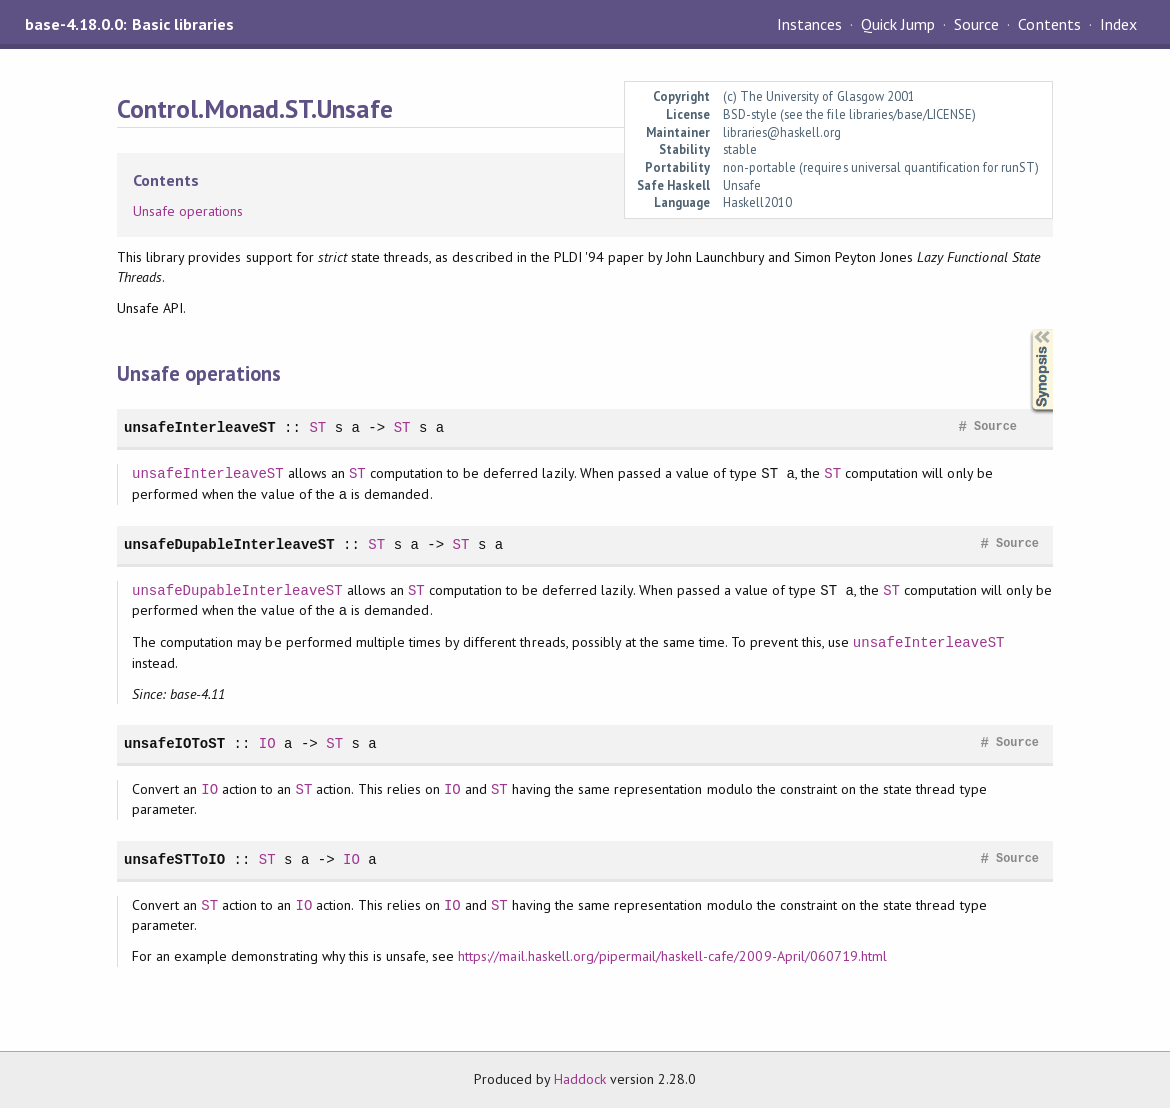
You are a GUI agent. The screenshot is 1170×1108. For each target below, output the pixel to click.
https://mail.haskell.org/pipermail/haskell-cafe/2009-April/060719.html (672, 956)
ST (317, 427)
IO (267, 743)
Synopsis (1026, 329)
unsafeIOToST (174, 743)
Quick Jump (898, 24)
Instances (809, 24)
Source (976, 24)
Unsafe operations (188, 211)
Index (1118, 24)
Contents (1049, 24)
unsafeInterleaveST (200, 427)
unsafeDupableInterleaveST (229, 544)
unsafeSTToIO (174, 859)
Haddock (580, 1079)
